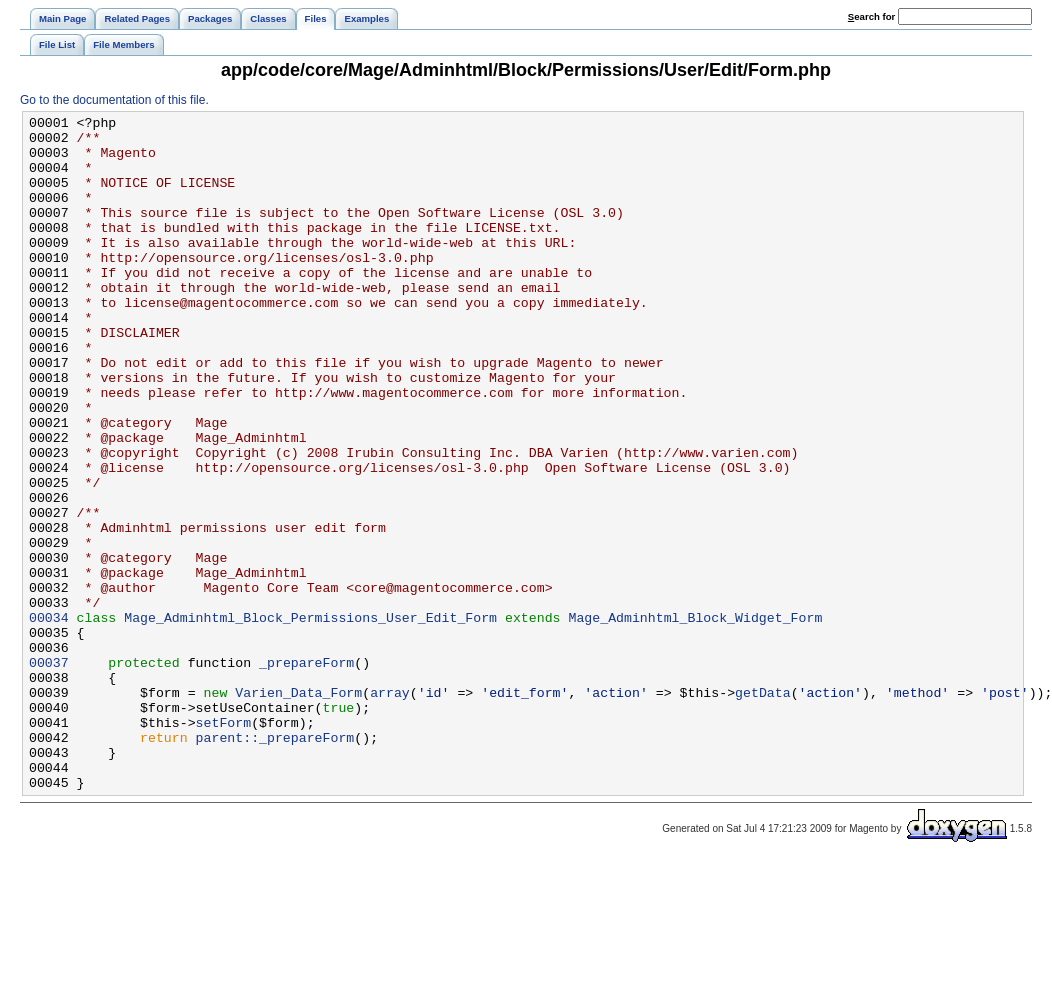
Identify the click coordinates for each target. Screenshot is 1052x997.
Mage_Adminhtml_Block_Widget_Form (695, 719)
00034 (49, 719)
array (390, 809)
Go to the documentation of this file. (114, 100)
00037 (49, 773)
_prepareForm (306, 773)
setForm (224, 845)
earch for (871, 16)
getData (763, 809)
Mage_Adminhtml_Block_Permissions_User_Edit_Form (310, 719)
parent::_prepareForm (275, 863)
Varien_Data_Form (298, 809)
